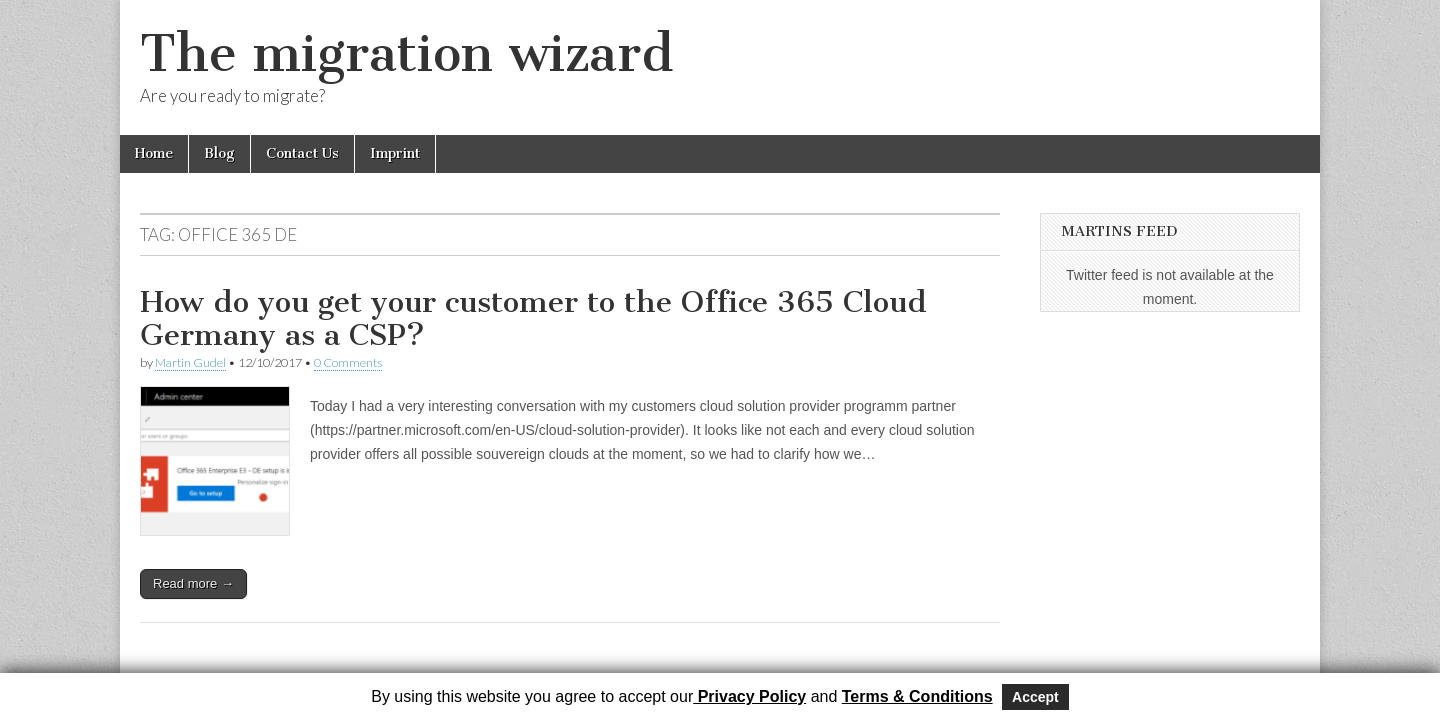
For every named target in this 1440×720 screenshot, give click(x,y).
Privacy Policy (749, 696)
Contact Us (302, 153)
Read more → (193, 583)
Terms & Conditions (917, 696)
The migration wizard (406, 53)
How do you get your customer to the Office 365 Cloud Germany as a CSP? (533, 319)
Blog (219, 153)
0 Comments (348, 362)
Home (154, 153)
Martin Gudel (190, 362)
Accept (1035, 697)
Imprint (395, 153)
